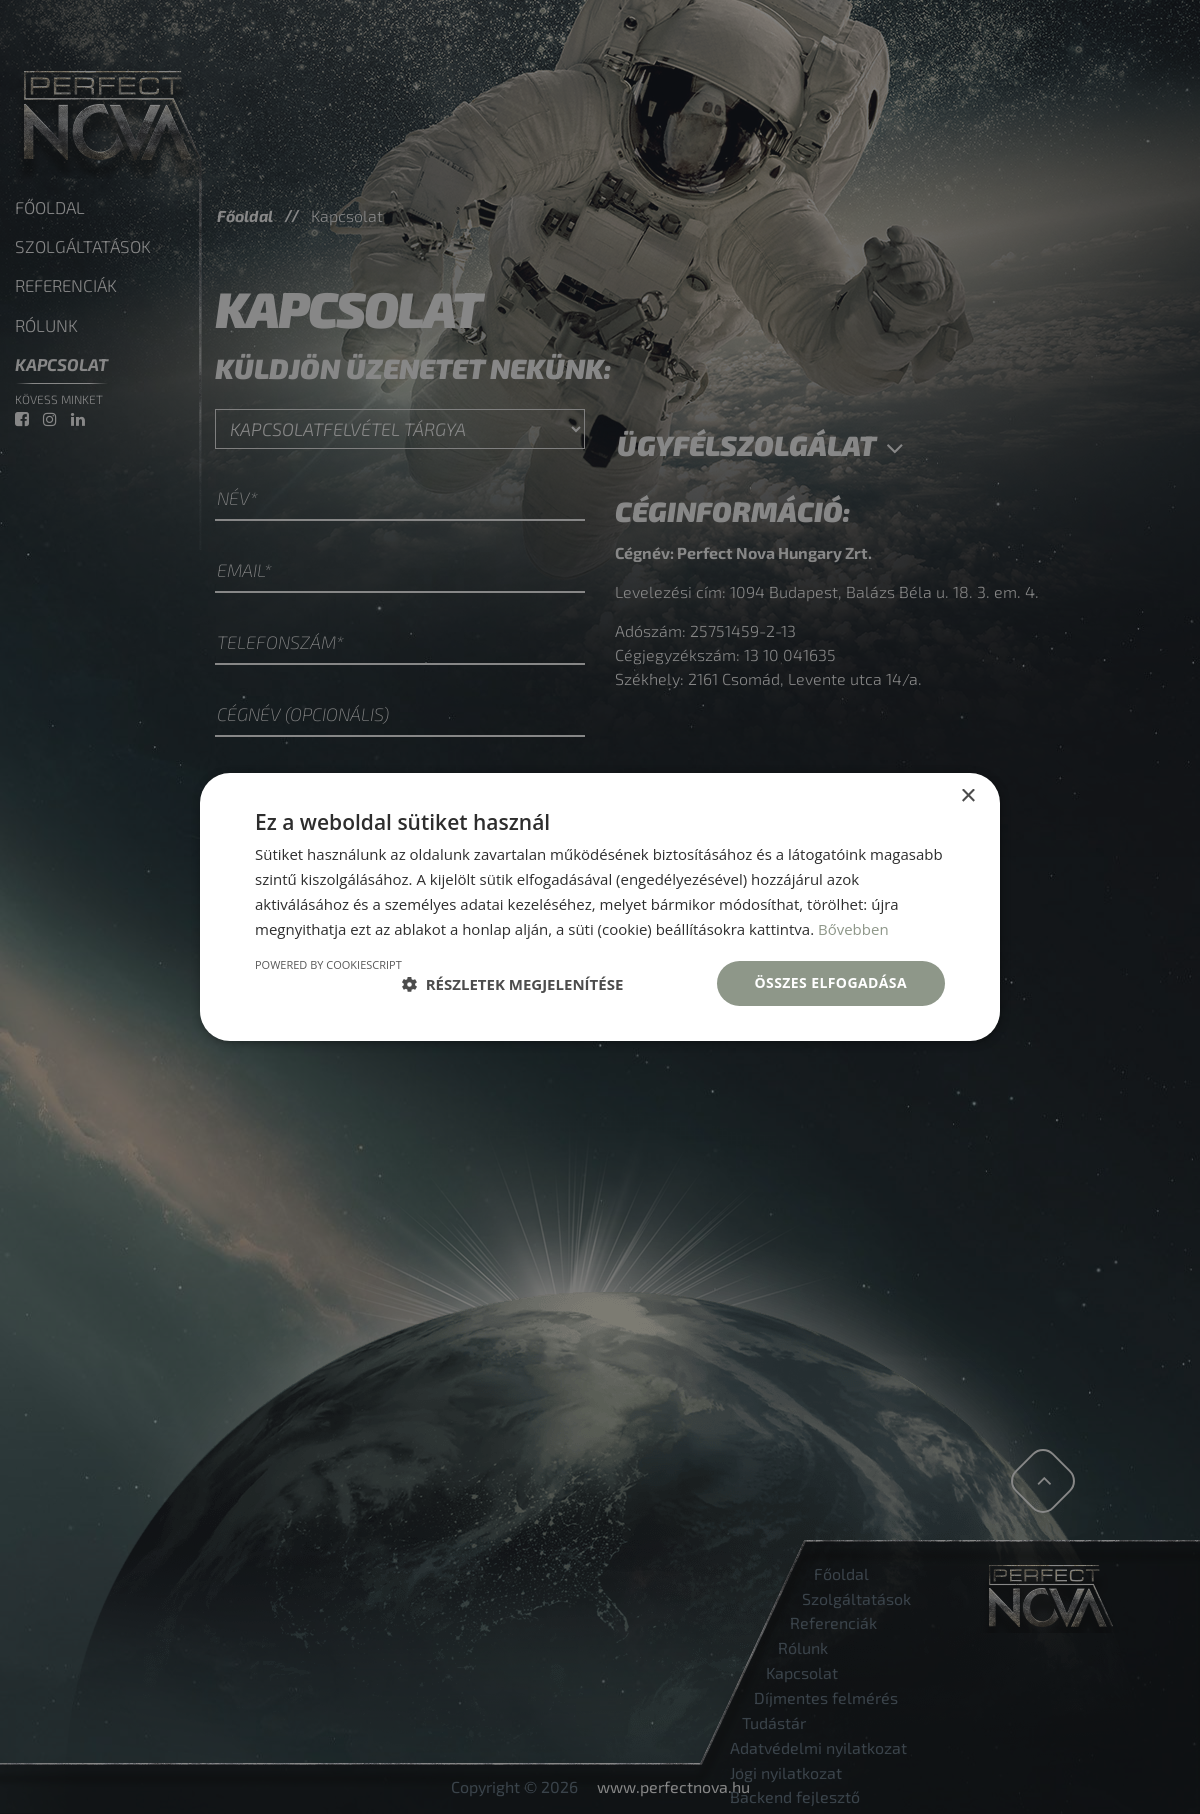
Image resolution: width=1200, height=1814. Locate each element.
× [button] (967, 796)
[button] (513, 984)
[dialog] (600, 907)
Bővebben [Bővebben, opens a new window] (853, 929)
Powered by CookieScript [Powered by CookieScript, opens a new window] (328, 964)
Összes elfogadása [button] (831, 982)
